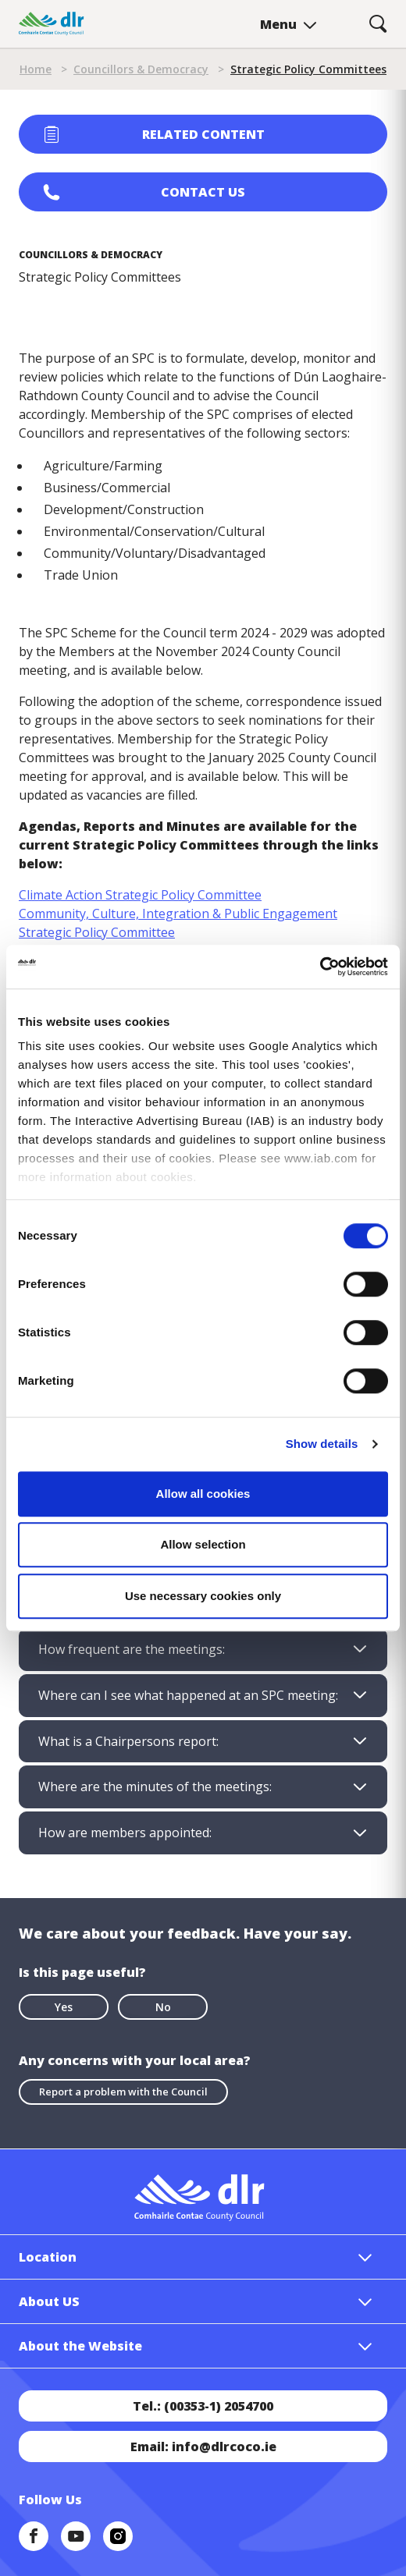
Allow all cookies (203, 1493)
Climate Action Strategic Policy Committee (140, 894)
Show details (322, 1443)
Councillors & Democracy (140, 69)
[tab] (203, 1649)
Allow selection (202, 1544)
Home (36, 69)
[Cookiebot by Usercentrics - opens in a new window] (319, 966)
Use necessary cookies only (203, 1595)
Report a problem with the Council (123, 2092)
